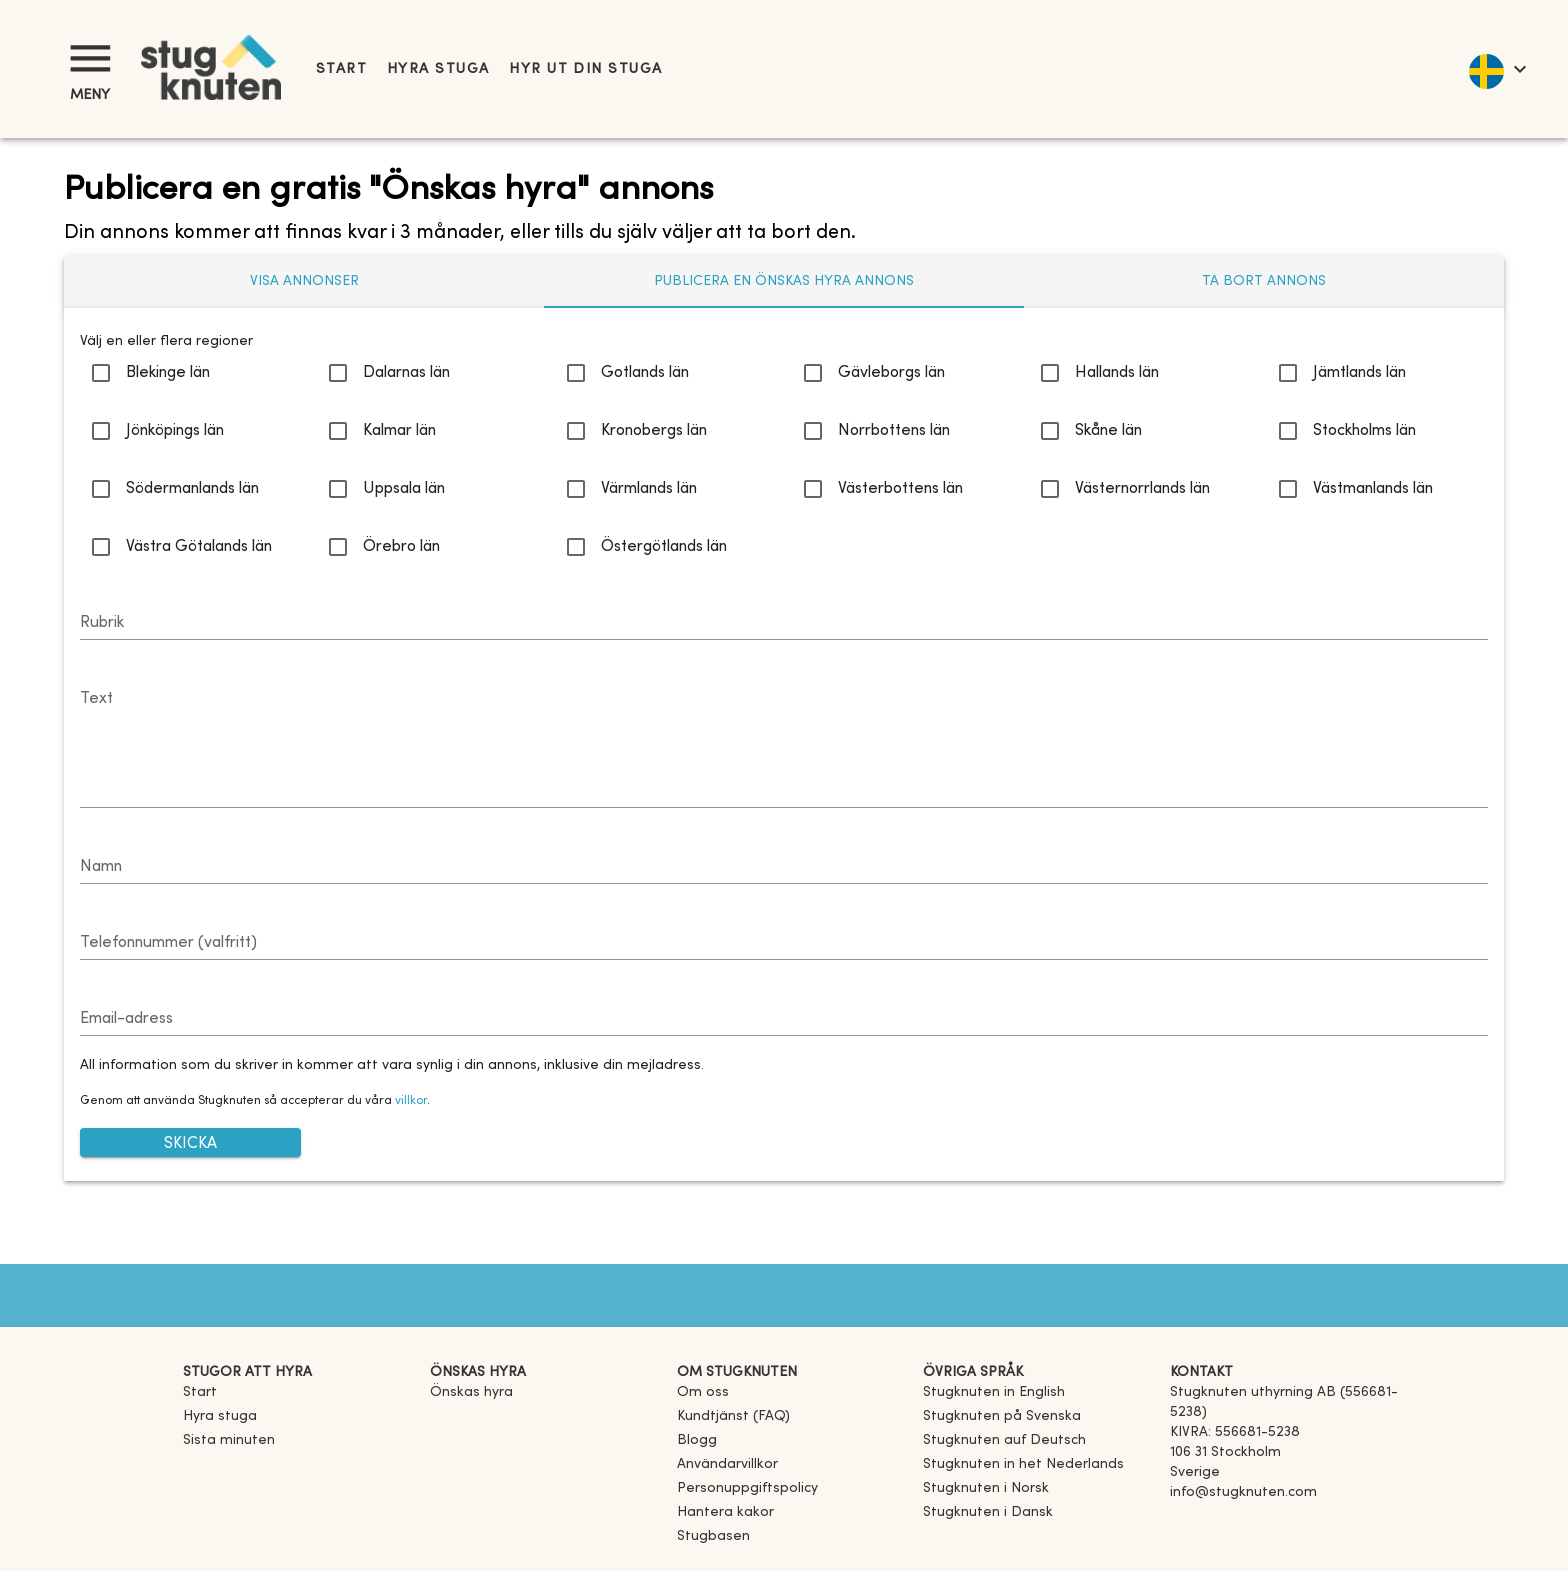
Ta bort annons (1264, 281)
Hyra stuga (438, 69)
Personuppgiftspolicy (747, 1488)
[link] (994, 1392)
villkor (411, 1101)
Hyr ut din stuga (585, 69)
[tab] (304, 282)
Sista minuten (229, 1440)
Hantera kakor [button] (725, 1512)
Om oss (703, 1392)
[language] (1496, 69)
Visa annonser (304, 281)
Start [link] (341, 69)
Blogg (697, 1440)
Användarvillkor (727, 1464)
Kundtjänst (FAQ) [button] (733, 1416)
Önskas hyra (471, 1392)
